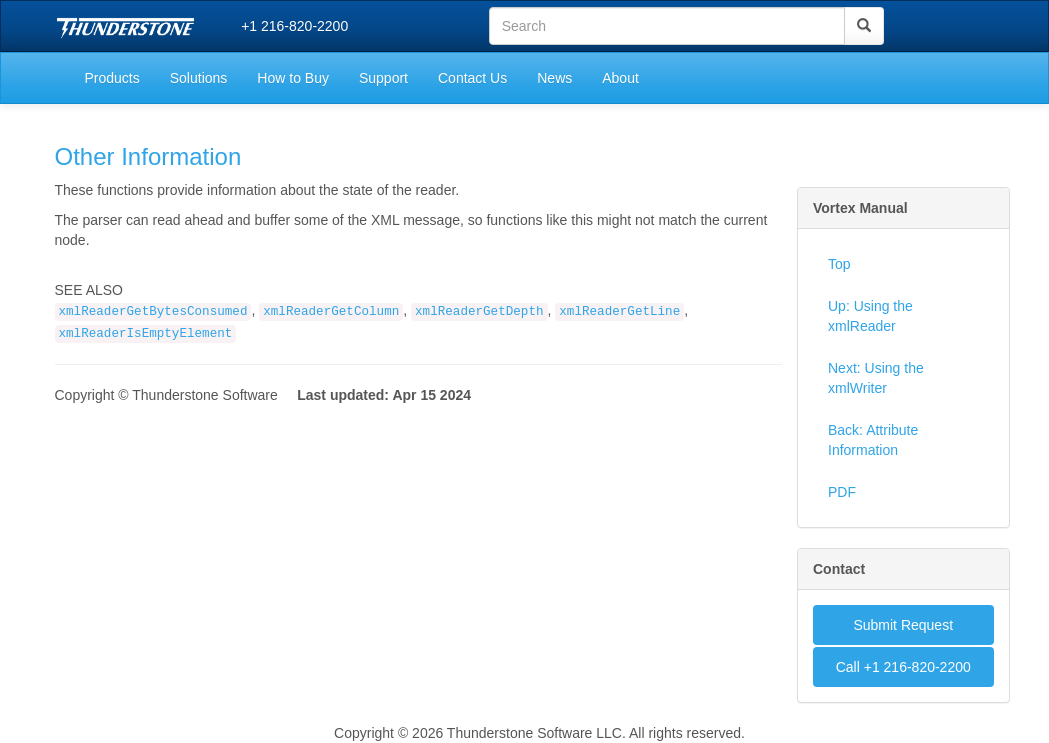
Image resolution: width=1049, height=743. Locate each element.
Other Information (148, 156)
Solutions (199, 78)
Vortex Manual (860, 208)
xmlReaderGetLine (619, 312)
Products (112, 78)
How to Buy (293, 78)
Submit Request (903, 625)
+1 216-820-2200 (294, 26)
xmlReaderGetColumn (331, 312)
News (554, 78)
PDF (842, 492)
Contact (839, 569)
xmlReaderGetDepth (479, 312)
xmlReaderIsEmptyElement (146, 334)
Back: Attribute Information (873, 440)
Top (839, 264)
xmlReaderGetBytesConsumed (153, 312)
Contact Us (472, 78)
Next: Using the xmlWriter (876, 378)
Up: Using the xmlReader (870, 316)
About (620, 78)
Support (383, 78)
